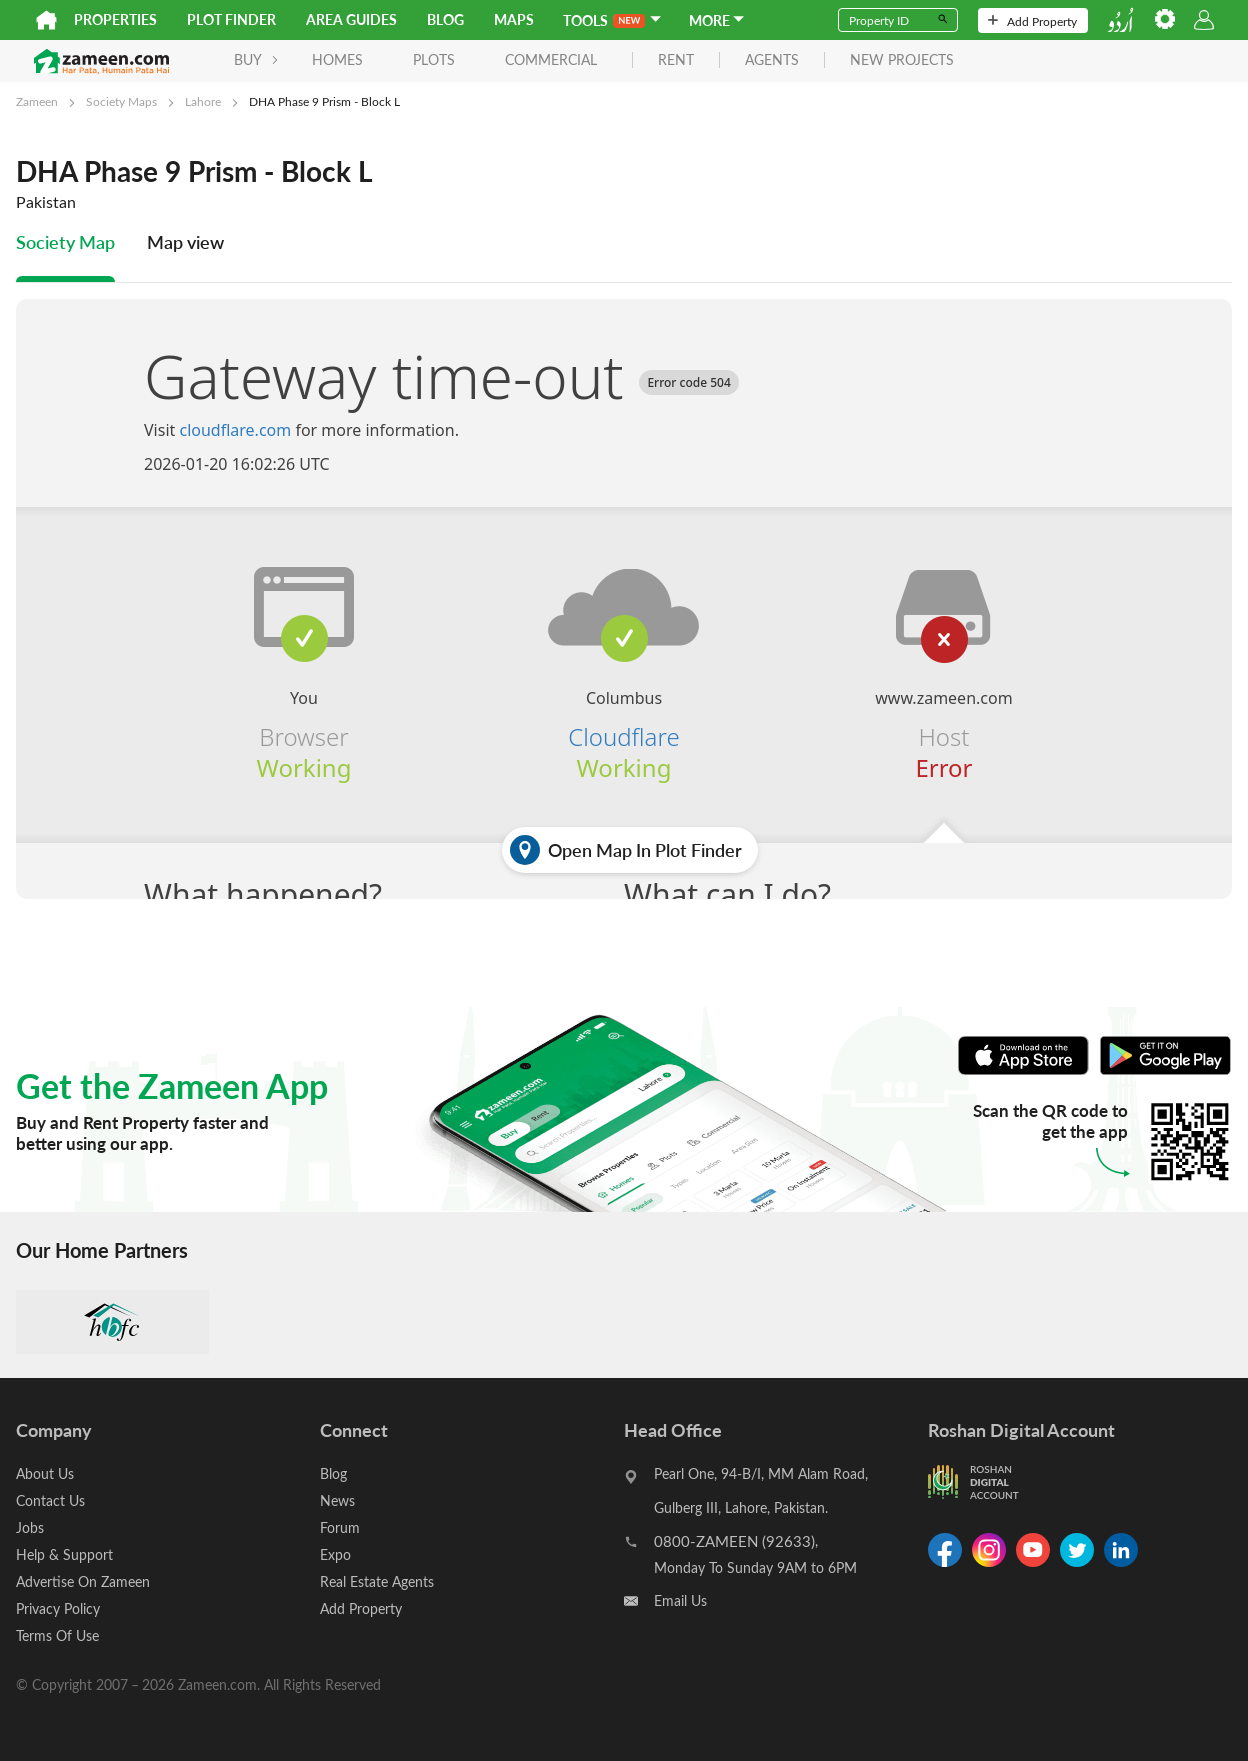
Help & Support (64, 1554)
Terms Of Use (57, 1635)
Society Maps (121, 101)
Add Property (1032, 21)
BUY (256, 59)
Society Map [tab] (65, 241)
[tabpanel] (624, 653)
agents (772, 60)
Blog (445, 19)
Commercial (551, 59)
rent (676, 60)
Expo (335, 1554)
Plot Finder (231, 19)
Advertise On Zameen (83, 1581)
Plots (434, 59)
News (337, 1500)
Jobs (30, 1527)
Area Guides (351, 19)
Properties (115, 19)
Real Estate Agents (377, 1581)
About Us (45, 1473)
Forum (340, 1527)
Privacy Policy (58, 1608)
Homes (337, 59)
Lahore (203, 101)
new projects (902, 60)
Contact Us (50, 1500)
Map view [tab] (185, 241)
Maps (514, 19)
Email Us (680, 1600)
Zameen (37, 101)
